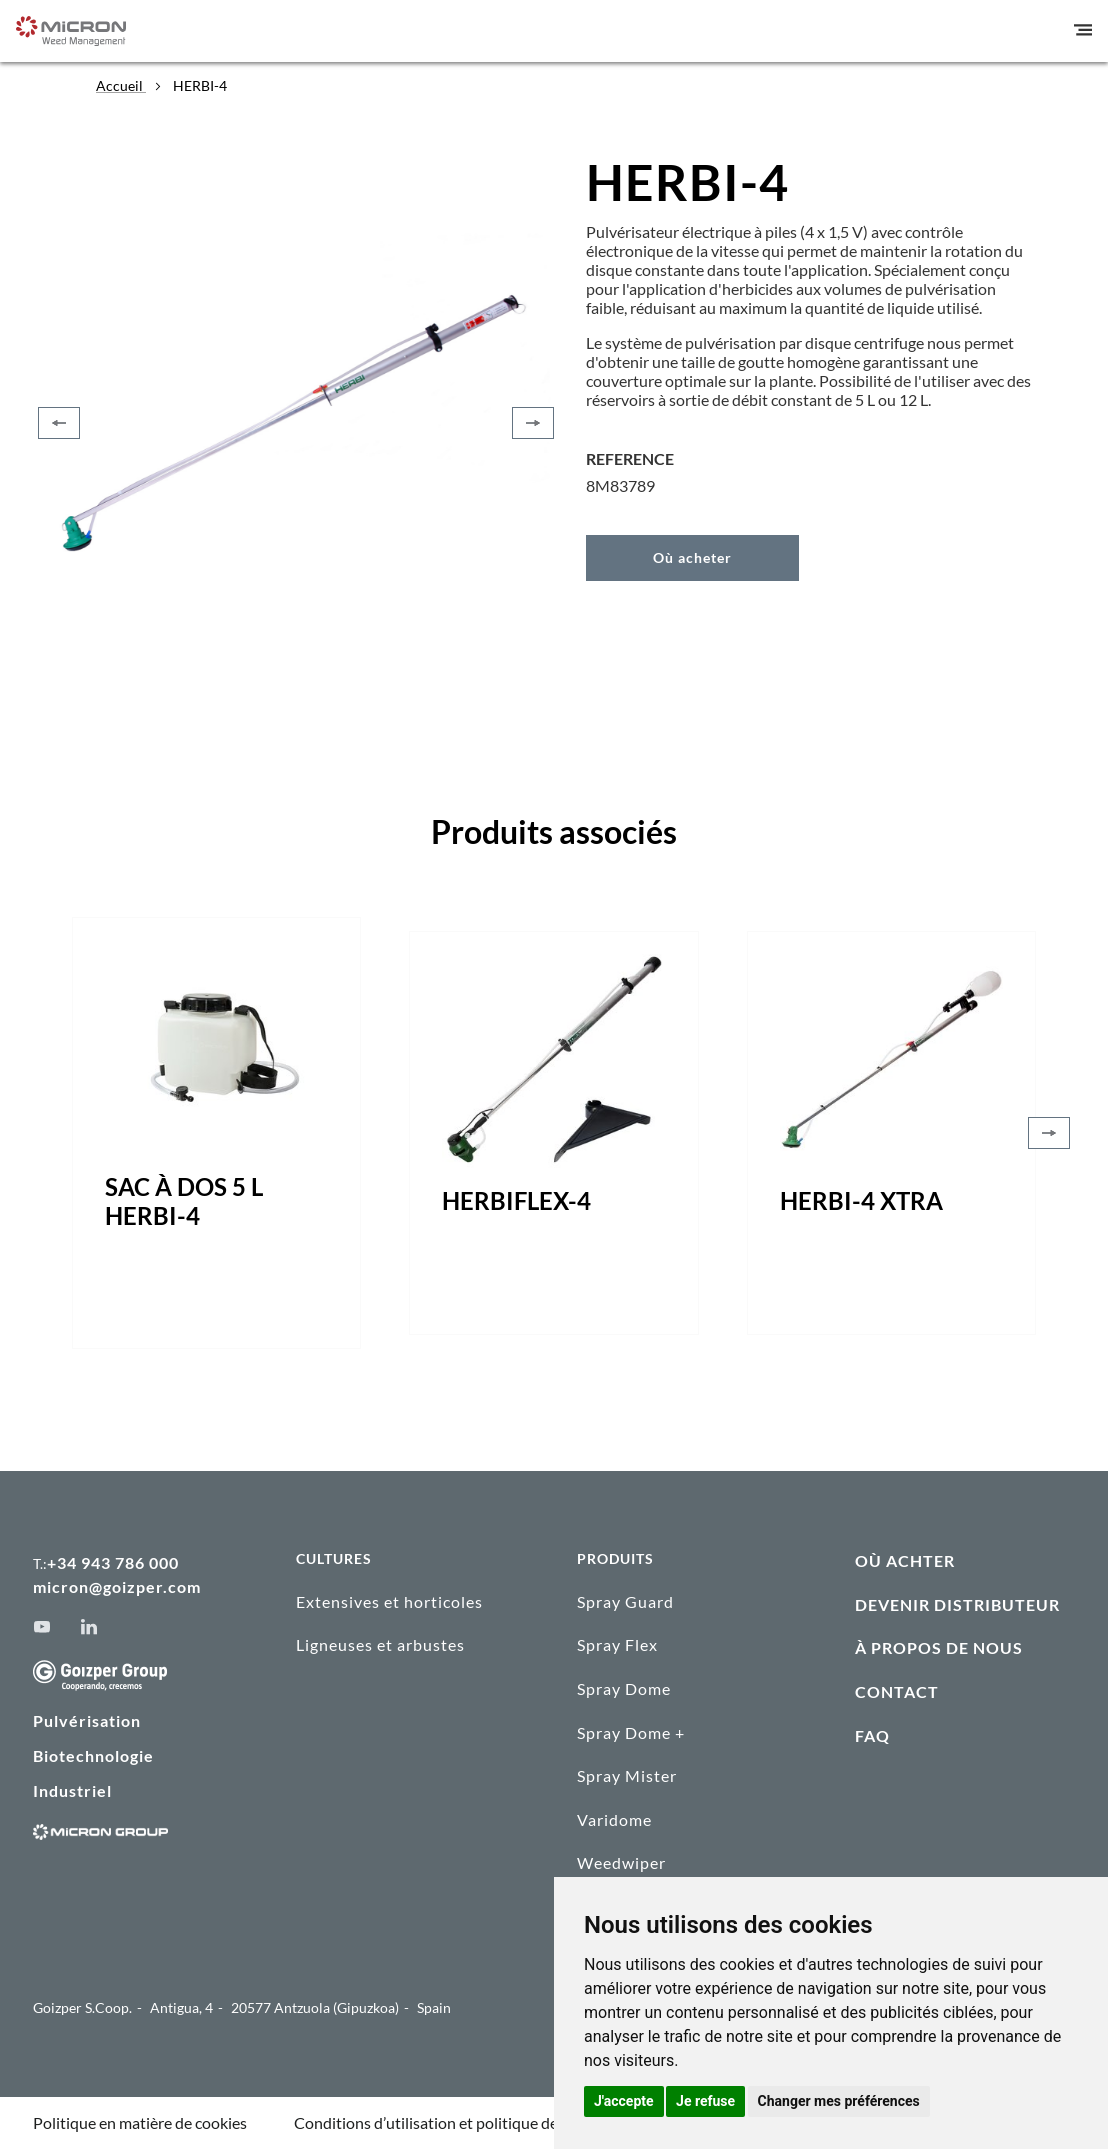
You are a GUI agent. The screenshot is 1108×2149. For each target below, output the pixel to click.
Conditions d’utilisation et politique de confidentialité (477, 2122)
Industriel (72, 1790)
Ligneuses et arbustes (380, 1644)
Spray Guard (625, 1601)
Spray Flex (617, 1644)
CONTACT (897, 1691)
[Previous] (59, 423)
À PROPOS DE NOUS (939, 1647)
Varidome (614, 1819)
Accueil (121, 85)
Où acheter (692, 557)
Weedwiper (621, 1863)
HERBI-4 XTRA (861, 1200)
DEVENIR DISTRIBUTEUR (957, 1604)
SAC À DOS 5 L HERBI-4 (184, 1201)
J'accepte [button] (624, 2101)
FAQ (872, 1735)
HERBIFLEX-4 (516, 1200)
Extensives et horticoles (389, 1601)
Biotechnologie (93, 1755)
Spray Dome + (631, 1732)
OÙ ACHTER (905, 1560)
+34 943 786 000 (113, 1562)
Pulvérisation (87, 1720)
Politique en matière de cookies (140, 2122)
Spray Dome (624, 1688)
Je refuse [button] (705, 2101)
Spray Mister (627, 1775)
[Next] (533, 423)
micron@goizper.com (117, 1586)
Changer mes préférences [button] (839, 2101)
